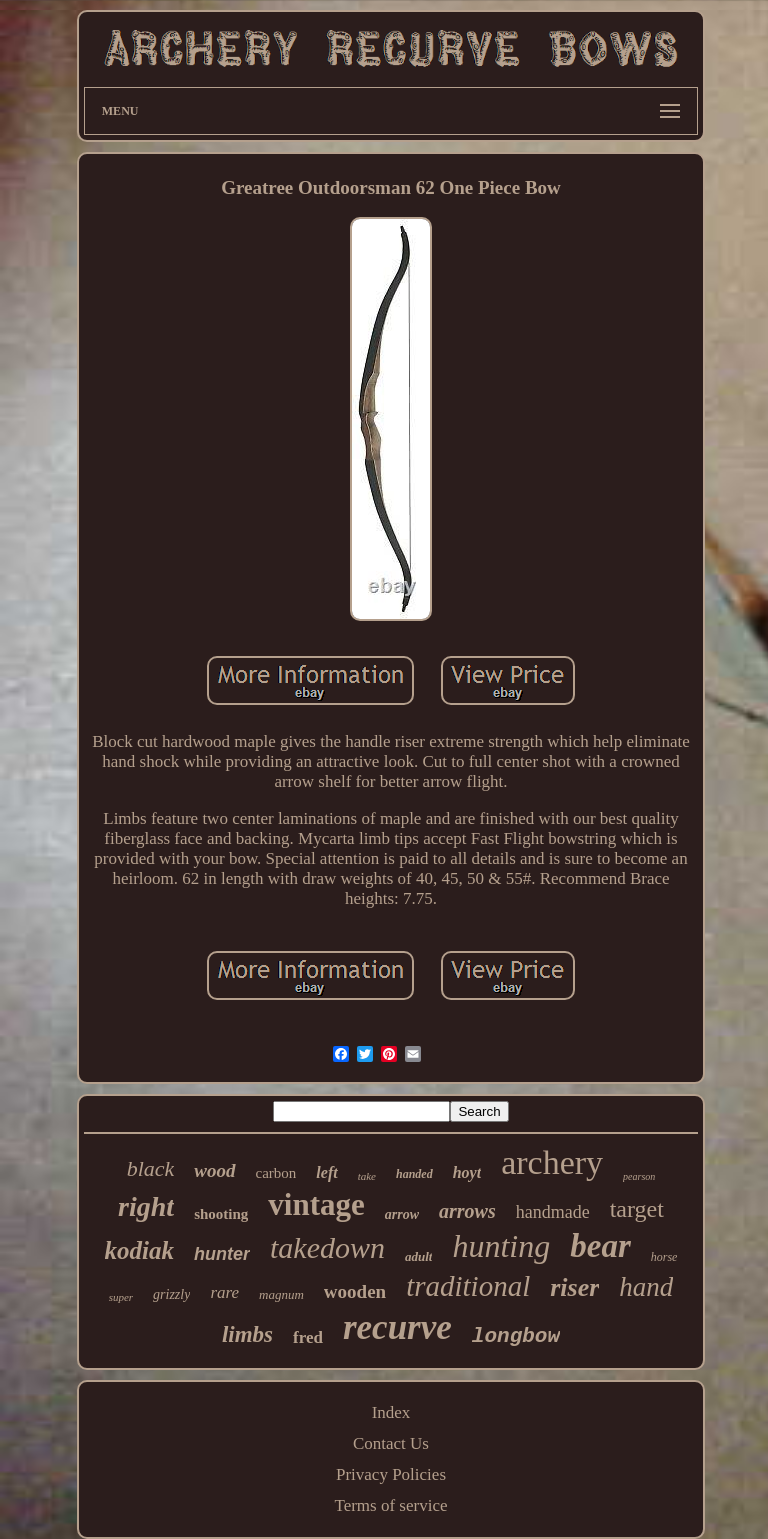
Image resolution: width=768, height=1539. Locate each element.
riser (574, 1287)
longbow (516, 1336)
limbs (247, 1334)
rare (224, 1292)
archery (552, 1162)
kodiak (139, 1250)
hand (646, 1287)
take (367, 1176)
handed (414, 1174)
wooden (355, 1291)
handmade (553, 1212)
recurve (397, 1327)
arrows (467, 1211)
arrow (402, 1214)
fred (308, 1337)
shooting (221, 1214)
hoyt (467, 1172)
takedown (327, 1247)
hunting (501, 1246)
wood (214, 1170)
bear (600, 1246)
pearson (639, 1176)
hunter (222, 1254)
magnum (281, 1294)
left (326, 1172)
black (151, 1168)
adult (418, 1256)
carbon (276, 1173)
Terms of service (390, 1505)
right (146, 1206)
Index (391, 1412)
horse (664, 1257)
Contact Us (391, 1443)
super (121, 1297)
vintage (316, 1204)
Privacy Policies (391, 1474)
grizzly (171, 1294)
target (637, 1209)
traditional (468, 1286)
